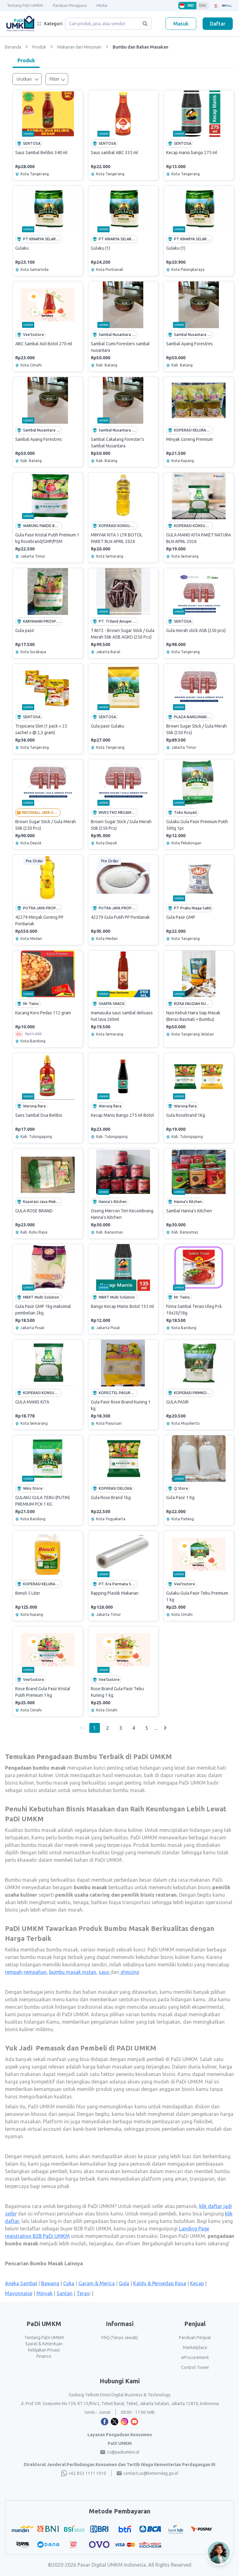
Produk (26, 60)
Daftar (217, 23)
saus (104, 1972)
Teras (83, 2293)
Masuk (181, 23)
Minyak (44, 2293)
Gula (124, 2283)
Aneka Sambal (21, 2283)
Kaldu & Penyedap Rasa (159, 2283)
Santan (65, 2293)
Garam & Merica (96, 2283)
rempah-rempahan (26, 1972)
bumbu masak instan (72, 1972)
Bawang (50, 2283)
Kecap (197, 2283)
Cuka (68, 2283)
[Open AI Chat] (219, 2553)
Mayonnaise (18, 2293)
